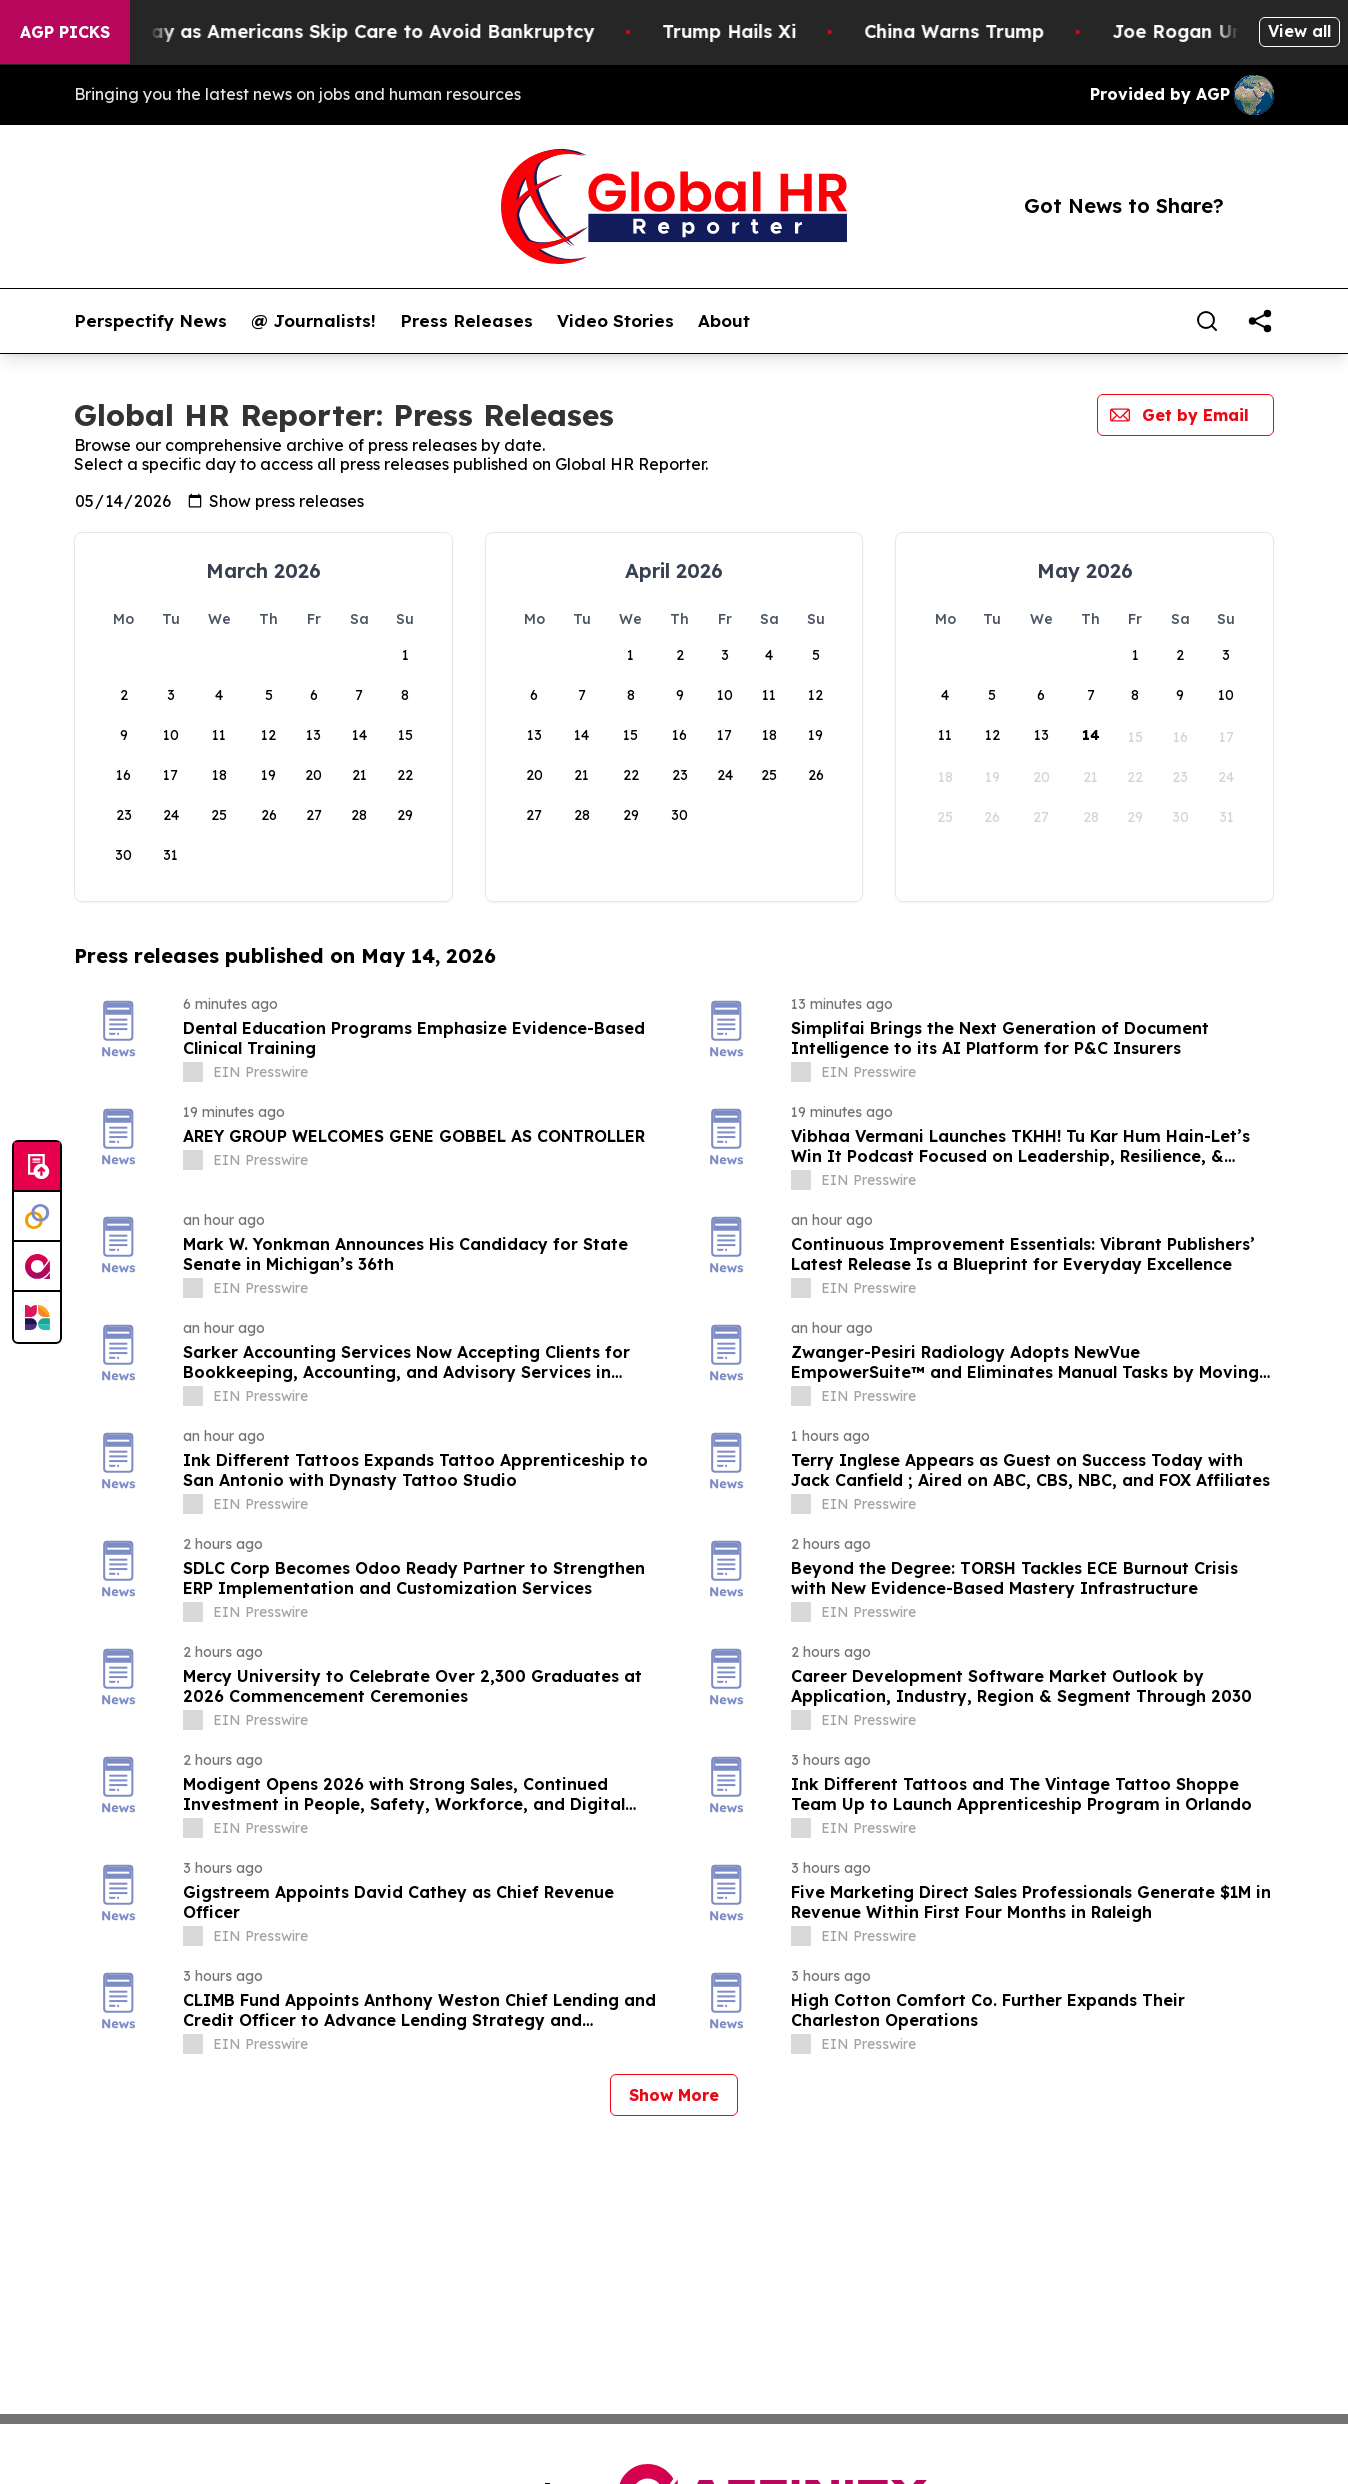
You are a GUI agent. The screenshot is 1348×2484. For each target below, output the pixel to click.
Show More (674, 2095)
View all (1299, 31)
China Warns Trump (1041, 31)
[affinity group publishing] (37, 1267)
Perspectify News (150, 321)
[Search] (1207, 321)
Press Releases (466, 321)
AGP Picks (65, 32)
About (724, 321)
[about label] (193, 1072)
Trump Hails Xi (816, 31)
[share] (1260, 321)
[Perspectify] (37, 1217)
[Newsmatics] (37, 1317)
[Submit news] (37, 1167)
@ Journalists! (313, 321)
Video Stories (615, 321)
